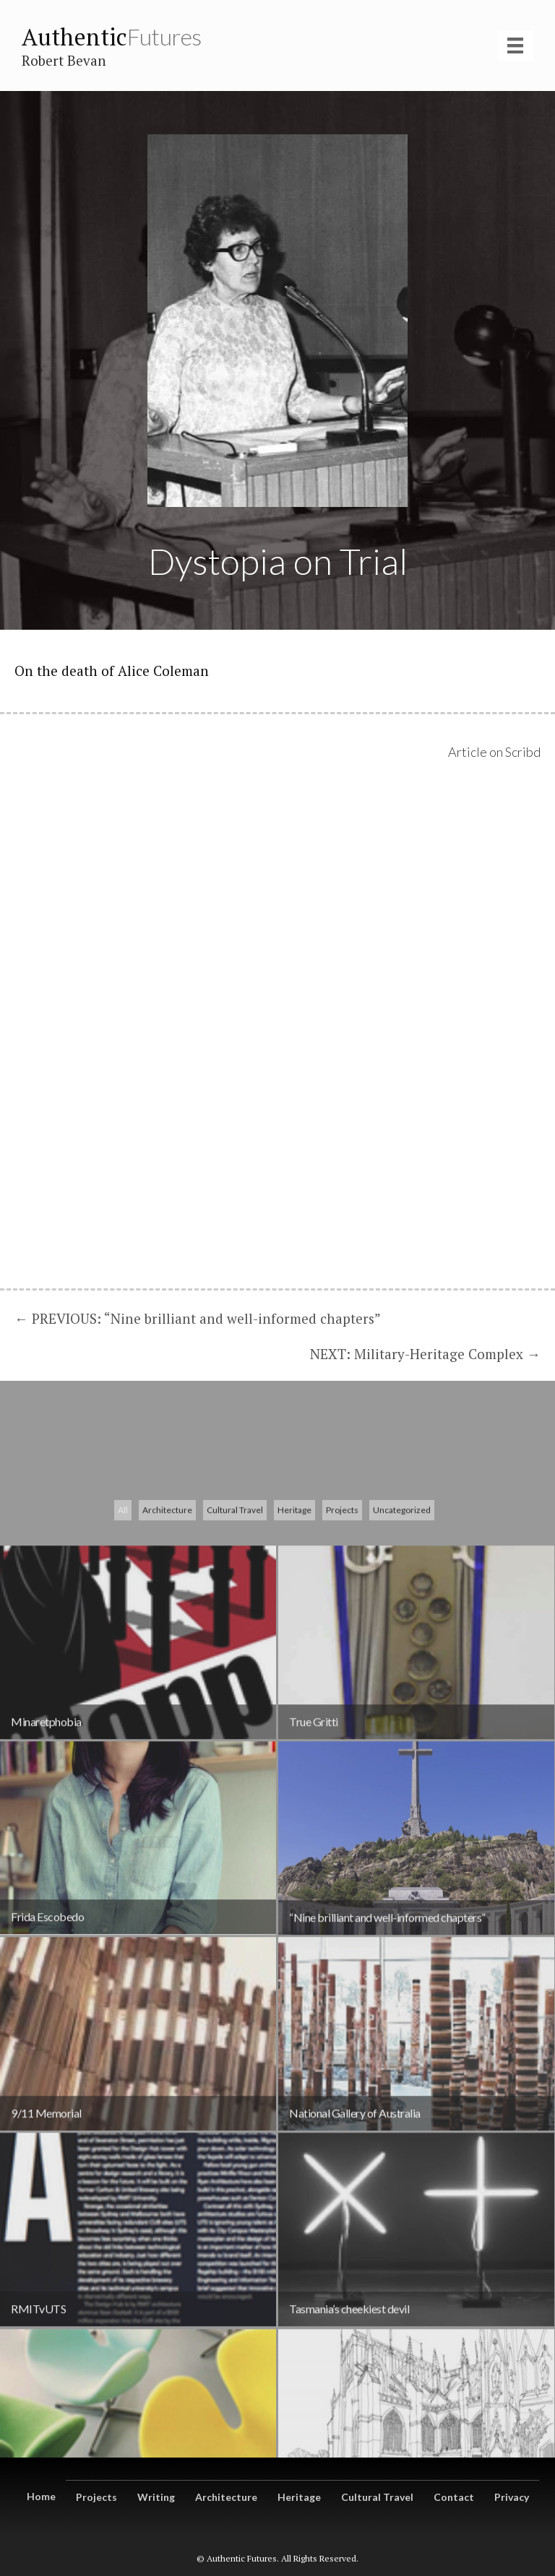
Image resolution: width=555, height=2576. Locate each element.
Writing (156, 2497)
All (123, 1700)
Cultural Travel (235, 1700)
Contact (454, 2497)
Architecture (167, 1700)
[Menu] (515, 45)
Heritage (294, 1700)
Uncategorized (402, 1700)
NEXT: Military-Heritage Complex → (425, 1354)
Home (41, 2496)
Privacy (511, 2497)
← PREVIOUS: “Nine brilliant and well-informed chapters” (197, 1318)
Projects (342, 1700)
